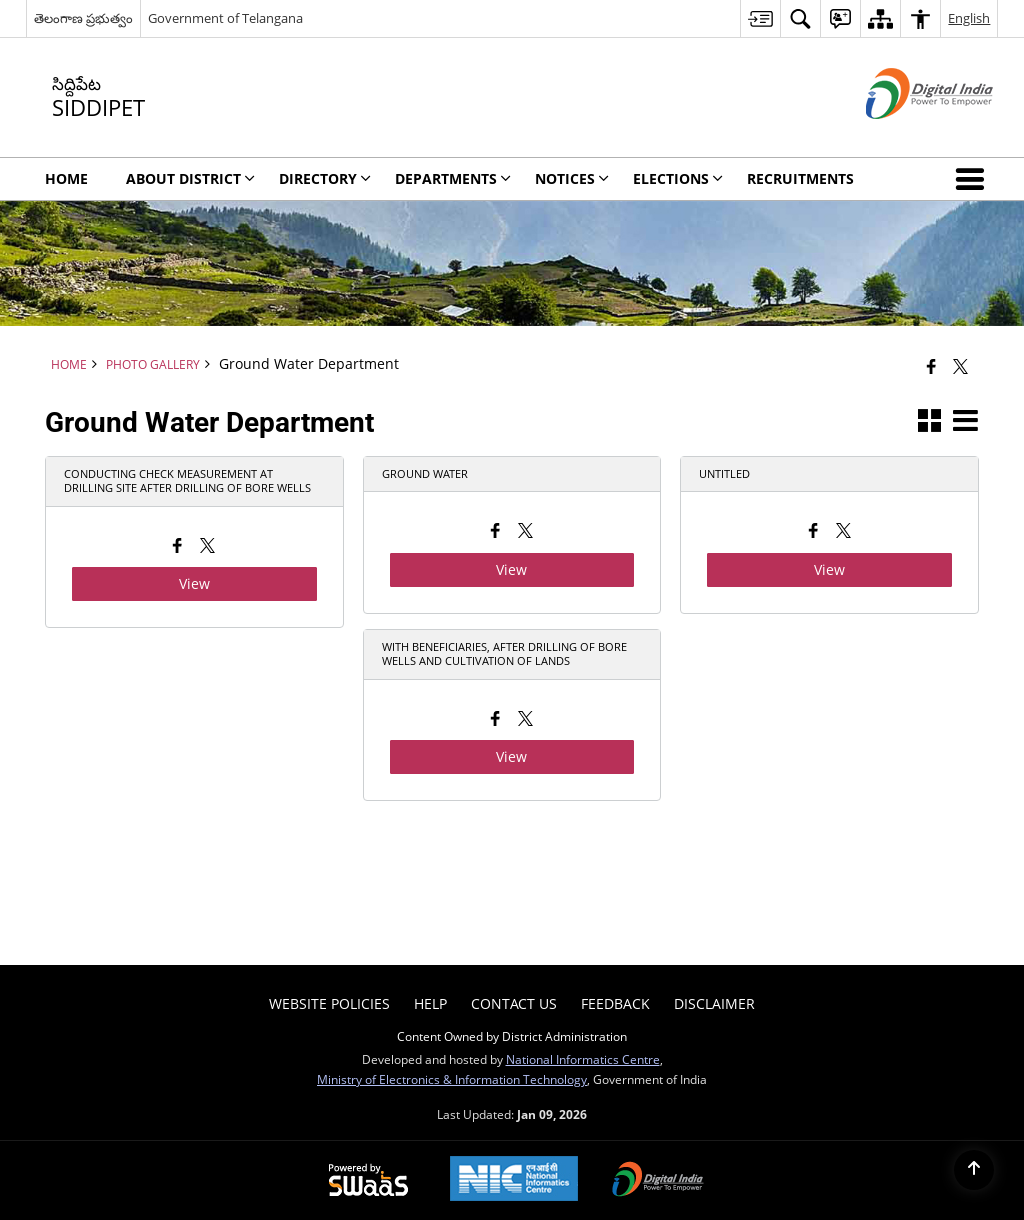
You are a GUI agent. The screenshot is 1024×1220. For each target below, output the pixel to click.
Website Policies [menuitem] (329, 1003)
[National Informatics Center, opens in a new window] (514, 1180)
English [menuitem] (969, 18)
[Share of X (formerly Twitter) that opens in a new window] (960, 366)
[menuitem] (760, 18)
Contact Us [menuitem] (514, 1003)
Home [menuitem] (66, 178)
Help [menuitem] (430, 1003)
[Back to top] (974, 1170)
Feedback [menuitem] (615, 1003)
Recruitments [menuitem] (800, 178)
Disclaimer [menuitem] (714, 1003)
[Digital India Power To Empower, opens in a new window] (658, 1181)
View (194, 583)
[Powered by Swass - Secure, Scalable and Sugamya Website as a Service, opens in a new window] (368, 1181)
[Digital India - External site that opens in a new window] (904, 135)
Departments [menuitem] (453, 178)
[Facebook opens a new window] (177, 547)
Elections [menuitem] (678, 178)
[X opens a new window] (207, 547)
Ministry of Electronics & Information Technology (452, 1079)
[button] (974, 179)
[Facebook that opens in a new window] (931, 366)
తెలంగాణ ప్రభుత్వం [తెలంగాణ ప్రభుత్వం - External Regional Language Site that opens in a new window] (83, 18)
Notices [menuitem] (572, 178)
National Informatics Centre (583, 1059)
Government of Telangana (225, 18)
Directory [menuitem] (325, 178)
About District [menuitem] (190, 178)
